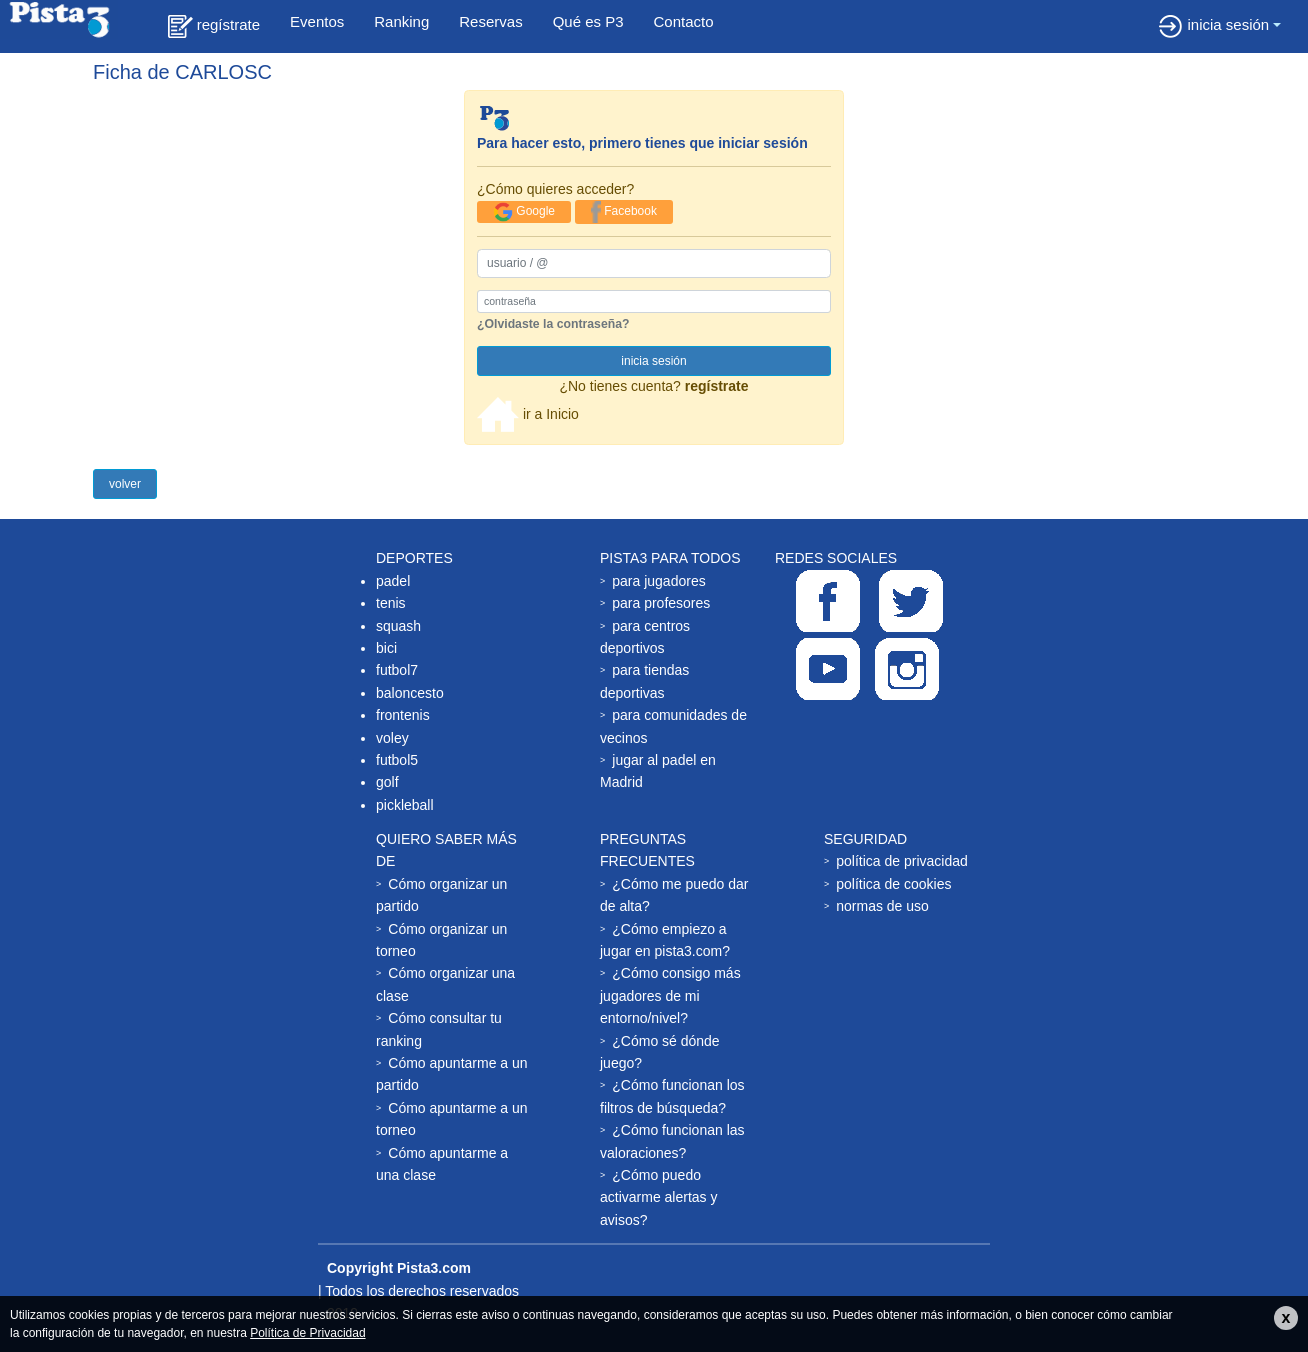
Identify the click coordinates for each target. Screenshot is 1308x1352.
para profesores (661, 603)
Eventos (317, 21)
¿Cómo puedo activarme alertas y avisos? (658, 1197)
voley (392, 738)
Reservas (490, 21)
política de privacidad (902, 861)
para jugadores (658, 581)
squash (398, 626)
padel (393, 581)
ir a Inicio (528, 414)
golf (387, 782)
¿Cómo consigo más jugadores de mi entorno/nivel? (670, 995)
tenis (391, 603)
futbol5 (397, 760)
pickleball (405, 805)
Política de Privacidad (307, 1333)
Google (524, 212)
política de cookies (893, 884)
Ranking (401, 21)
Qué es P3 (588, 21)
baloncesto (410, 693)
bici (386, 648)
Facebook (624, 212)
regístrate (214, 26)
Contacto (684, 21)
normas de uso (882, 906)
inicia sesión (1213, 26)
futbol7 (397, 670)
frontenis (403, 715)
